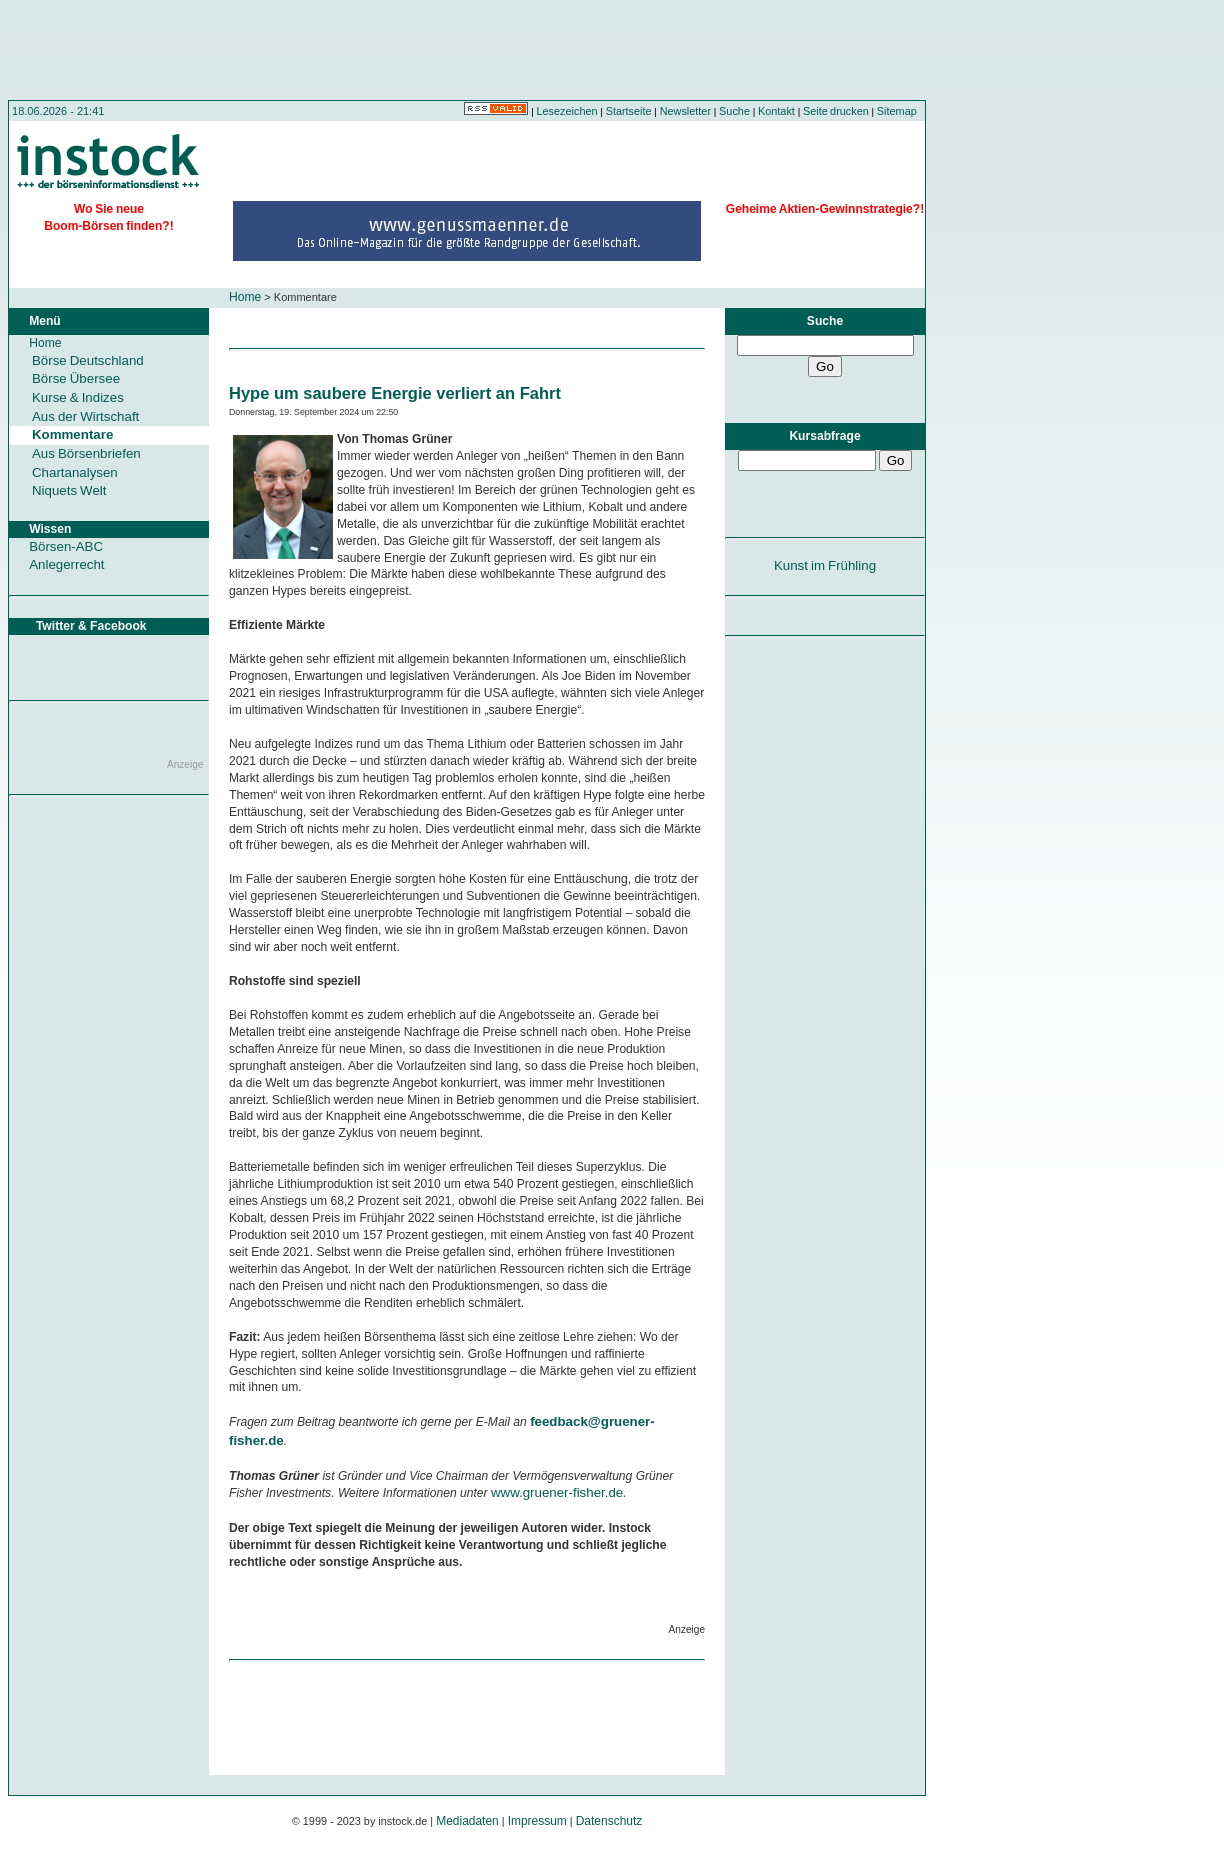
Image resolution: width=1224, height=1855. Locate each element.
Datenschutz (609, 1821)
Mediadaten (467, 1821)
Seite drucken (836, 111)
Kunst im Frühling (825, 565)
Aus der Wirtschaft (85, 416)
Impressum (537, 1821)
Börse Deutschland (88, 360)
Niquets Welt (69, 490)
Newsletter (685, 111)
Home (245, 297)
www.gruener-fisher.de (557, 1492)
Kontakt (776, 111)
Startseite (629, 111)
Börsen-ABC (66, 546)
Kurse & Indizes (78, 397)
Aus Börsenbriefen (86, 453)
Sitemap (897, 111)
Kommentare (72, 434)
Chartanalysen (75, 472)
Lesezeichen (567, 111)
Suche (734, 111)
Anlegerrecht (66, 564)
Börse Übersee (76, 378)
